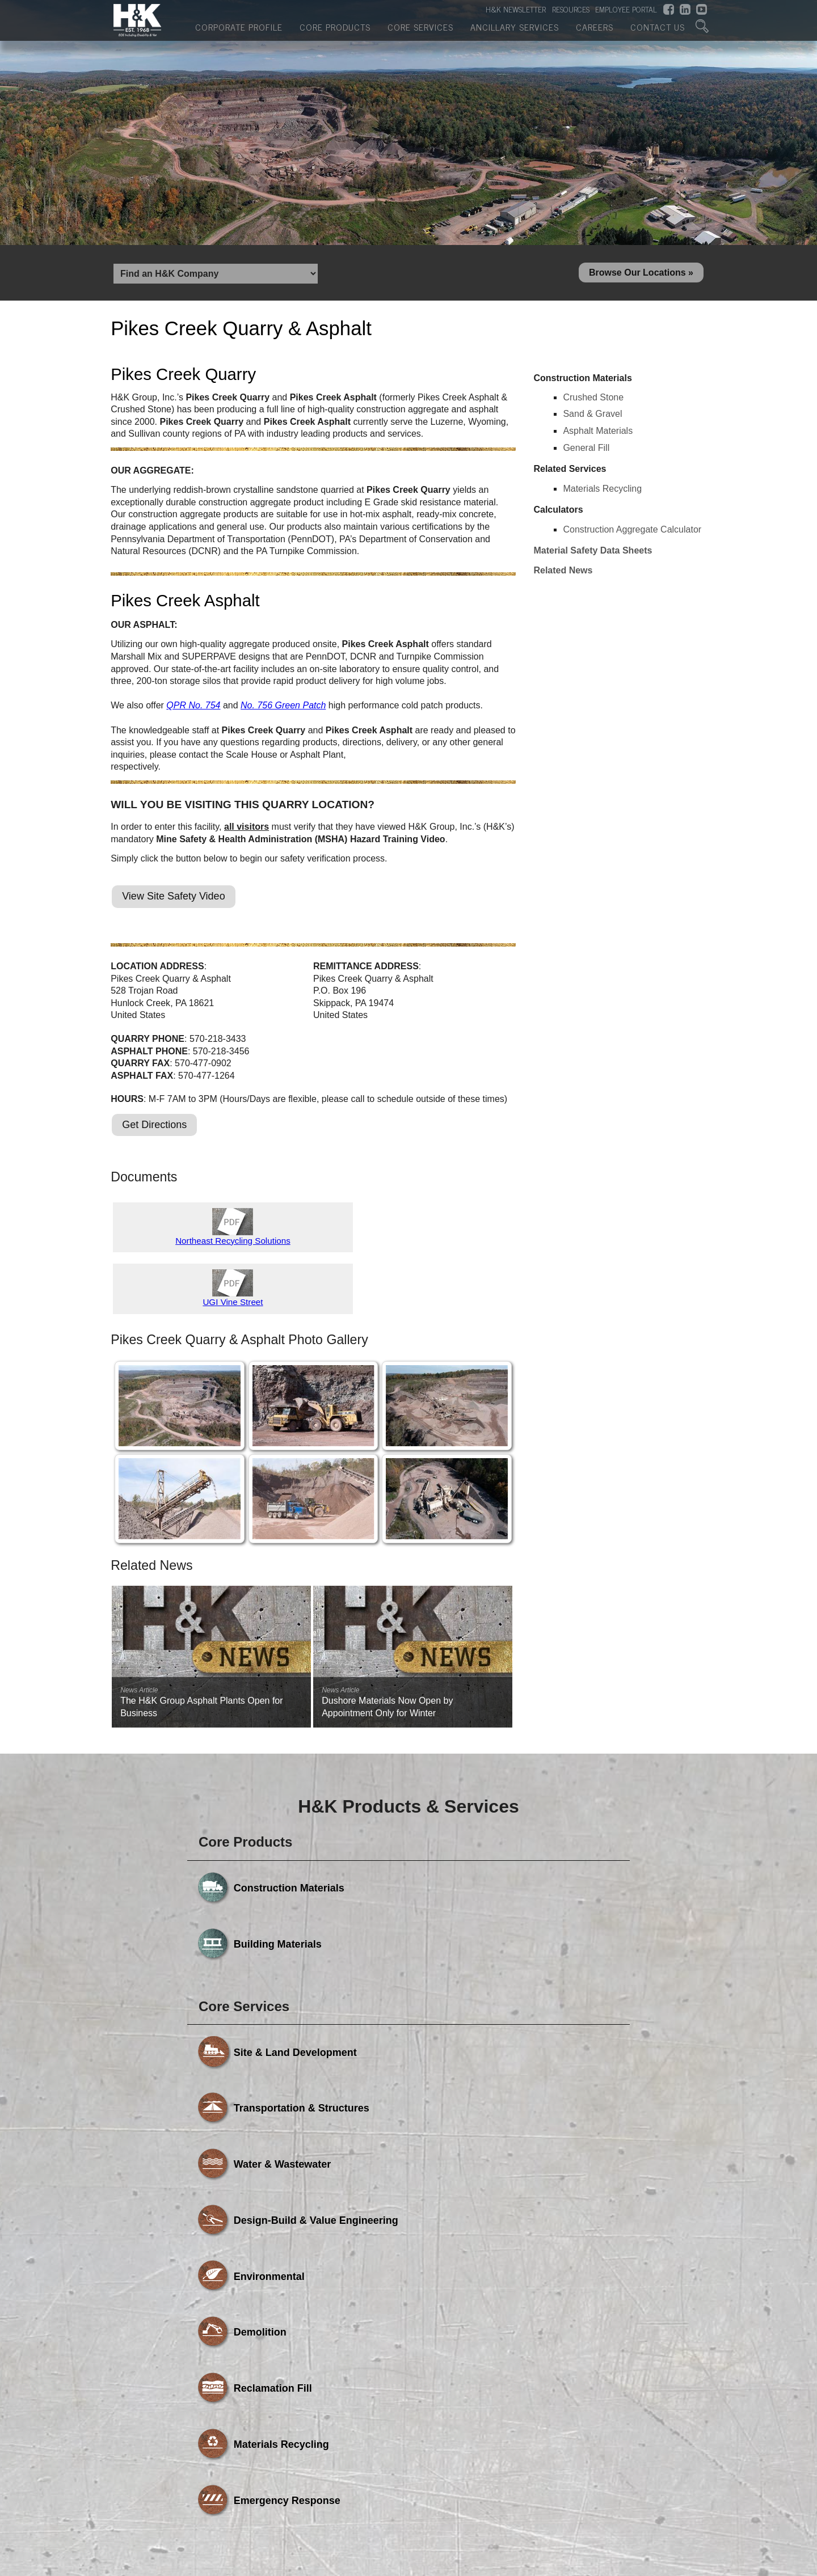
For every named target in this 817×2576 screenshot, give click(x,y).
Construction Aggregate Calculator (632, 534)
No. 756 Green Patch (283, 710)
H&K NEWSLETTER (516, 12)
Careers (594, 31)
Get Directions (154, 1129)
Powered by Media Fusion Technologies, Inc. (210, 2461)
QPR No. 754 (193, 710)
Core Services (420, 31)
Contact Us (657, 31)
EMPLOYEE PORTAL (626, 12)
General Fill (586, 452)
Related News (562, 575)
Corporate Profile (239, 31)
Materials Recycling (602, 493)
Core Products (335, 31)
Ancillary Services (514, 31)
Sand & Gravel (592, 418)
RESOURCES (570, 12)
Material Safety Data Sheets (592, 555)
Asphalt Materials (598, 435)
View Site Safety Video (173, 900)
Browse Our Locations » (641, 275)
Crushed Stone (593, 402)
